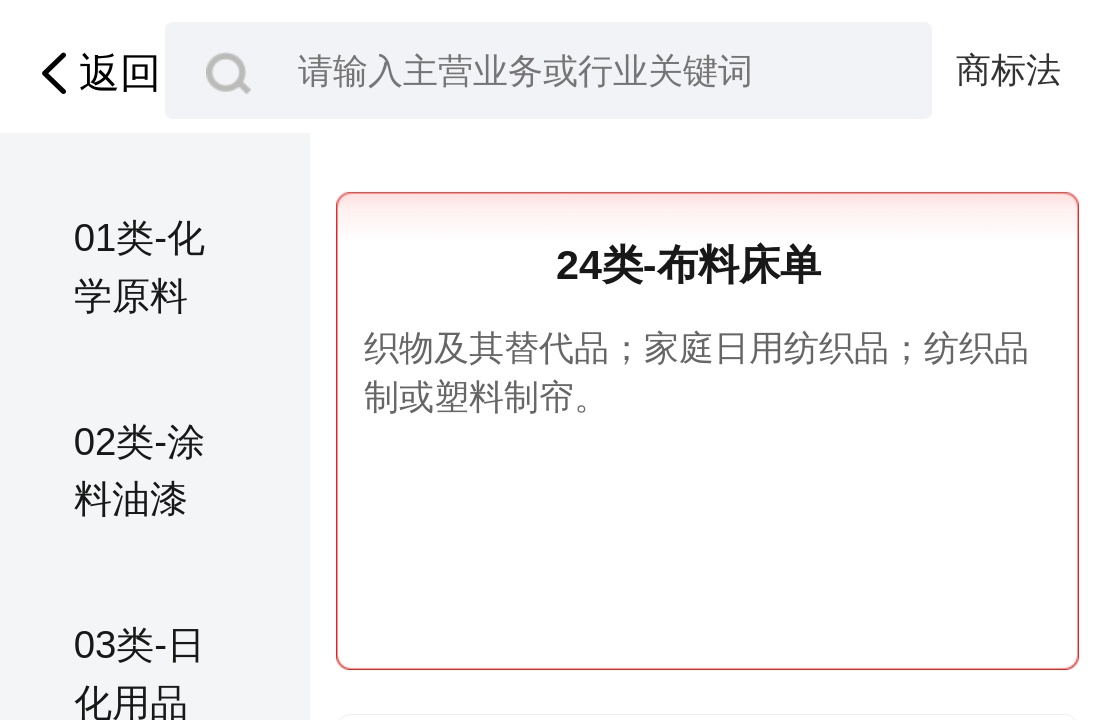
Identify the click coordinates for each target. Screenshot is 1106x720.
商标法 (1008, 69)
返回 (95, 73)
